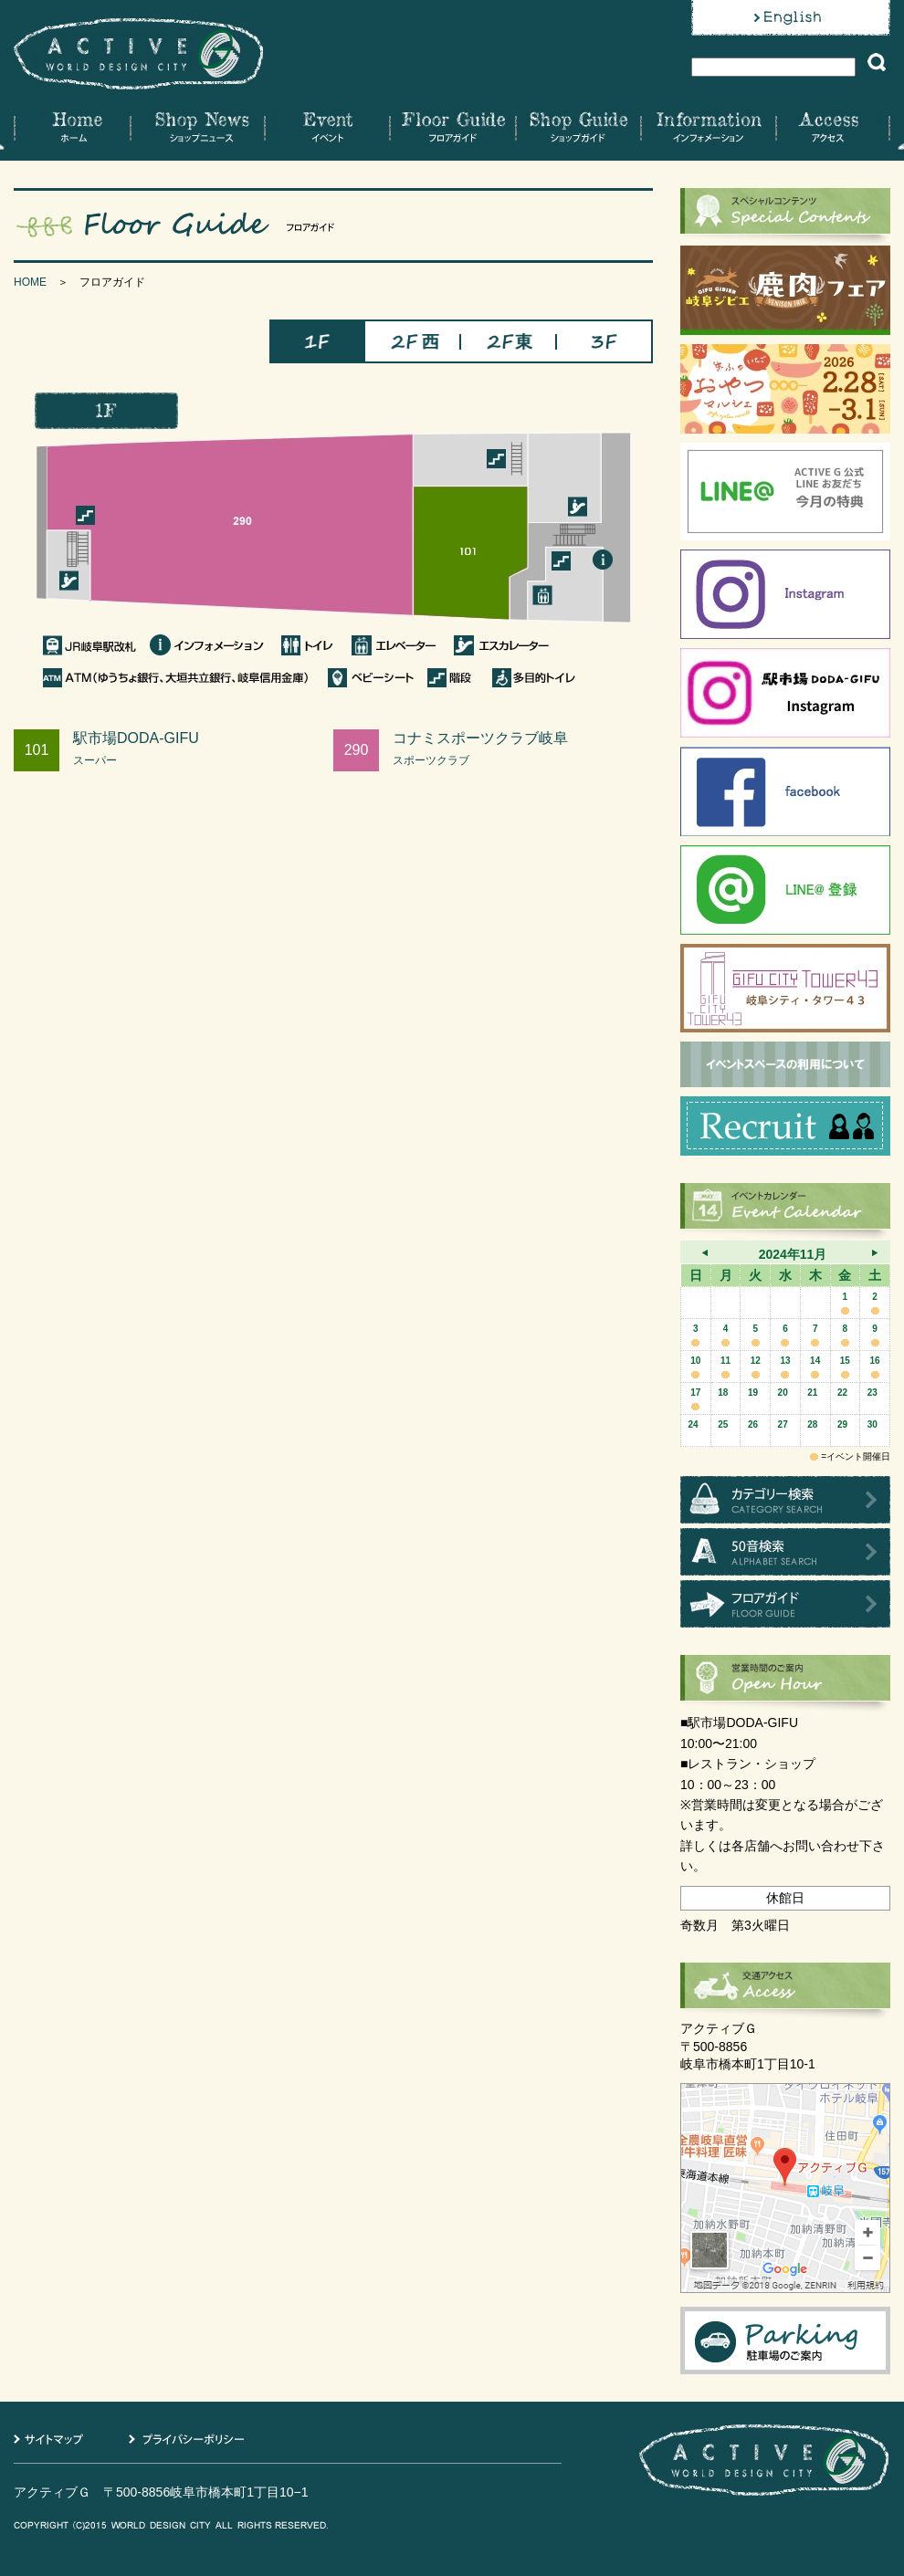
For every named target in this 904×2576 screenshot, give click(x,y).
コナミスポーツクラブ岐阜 (523, 749)
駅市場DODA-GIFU (203, 749)
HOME (30, 282)
